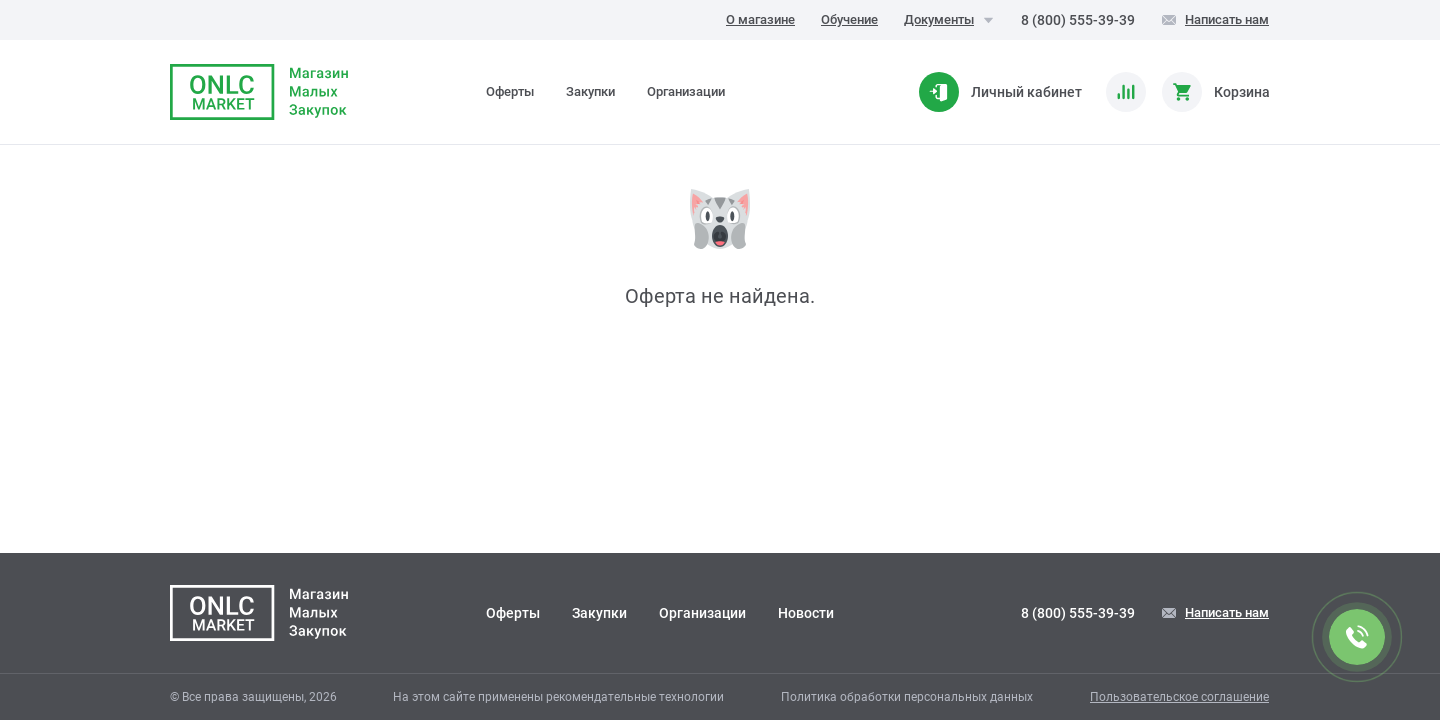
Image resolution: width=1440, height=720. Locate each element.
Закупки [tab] (590, 91)
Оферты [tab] (510, 91)
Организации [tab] (686, 91)
